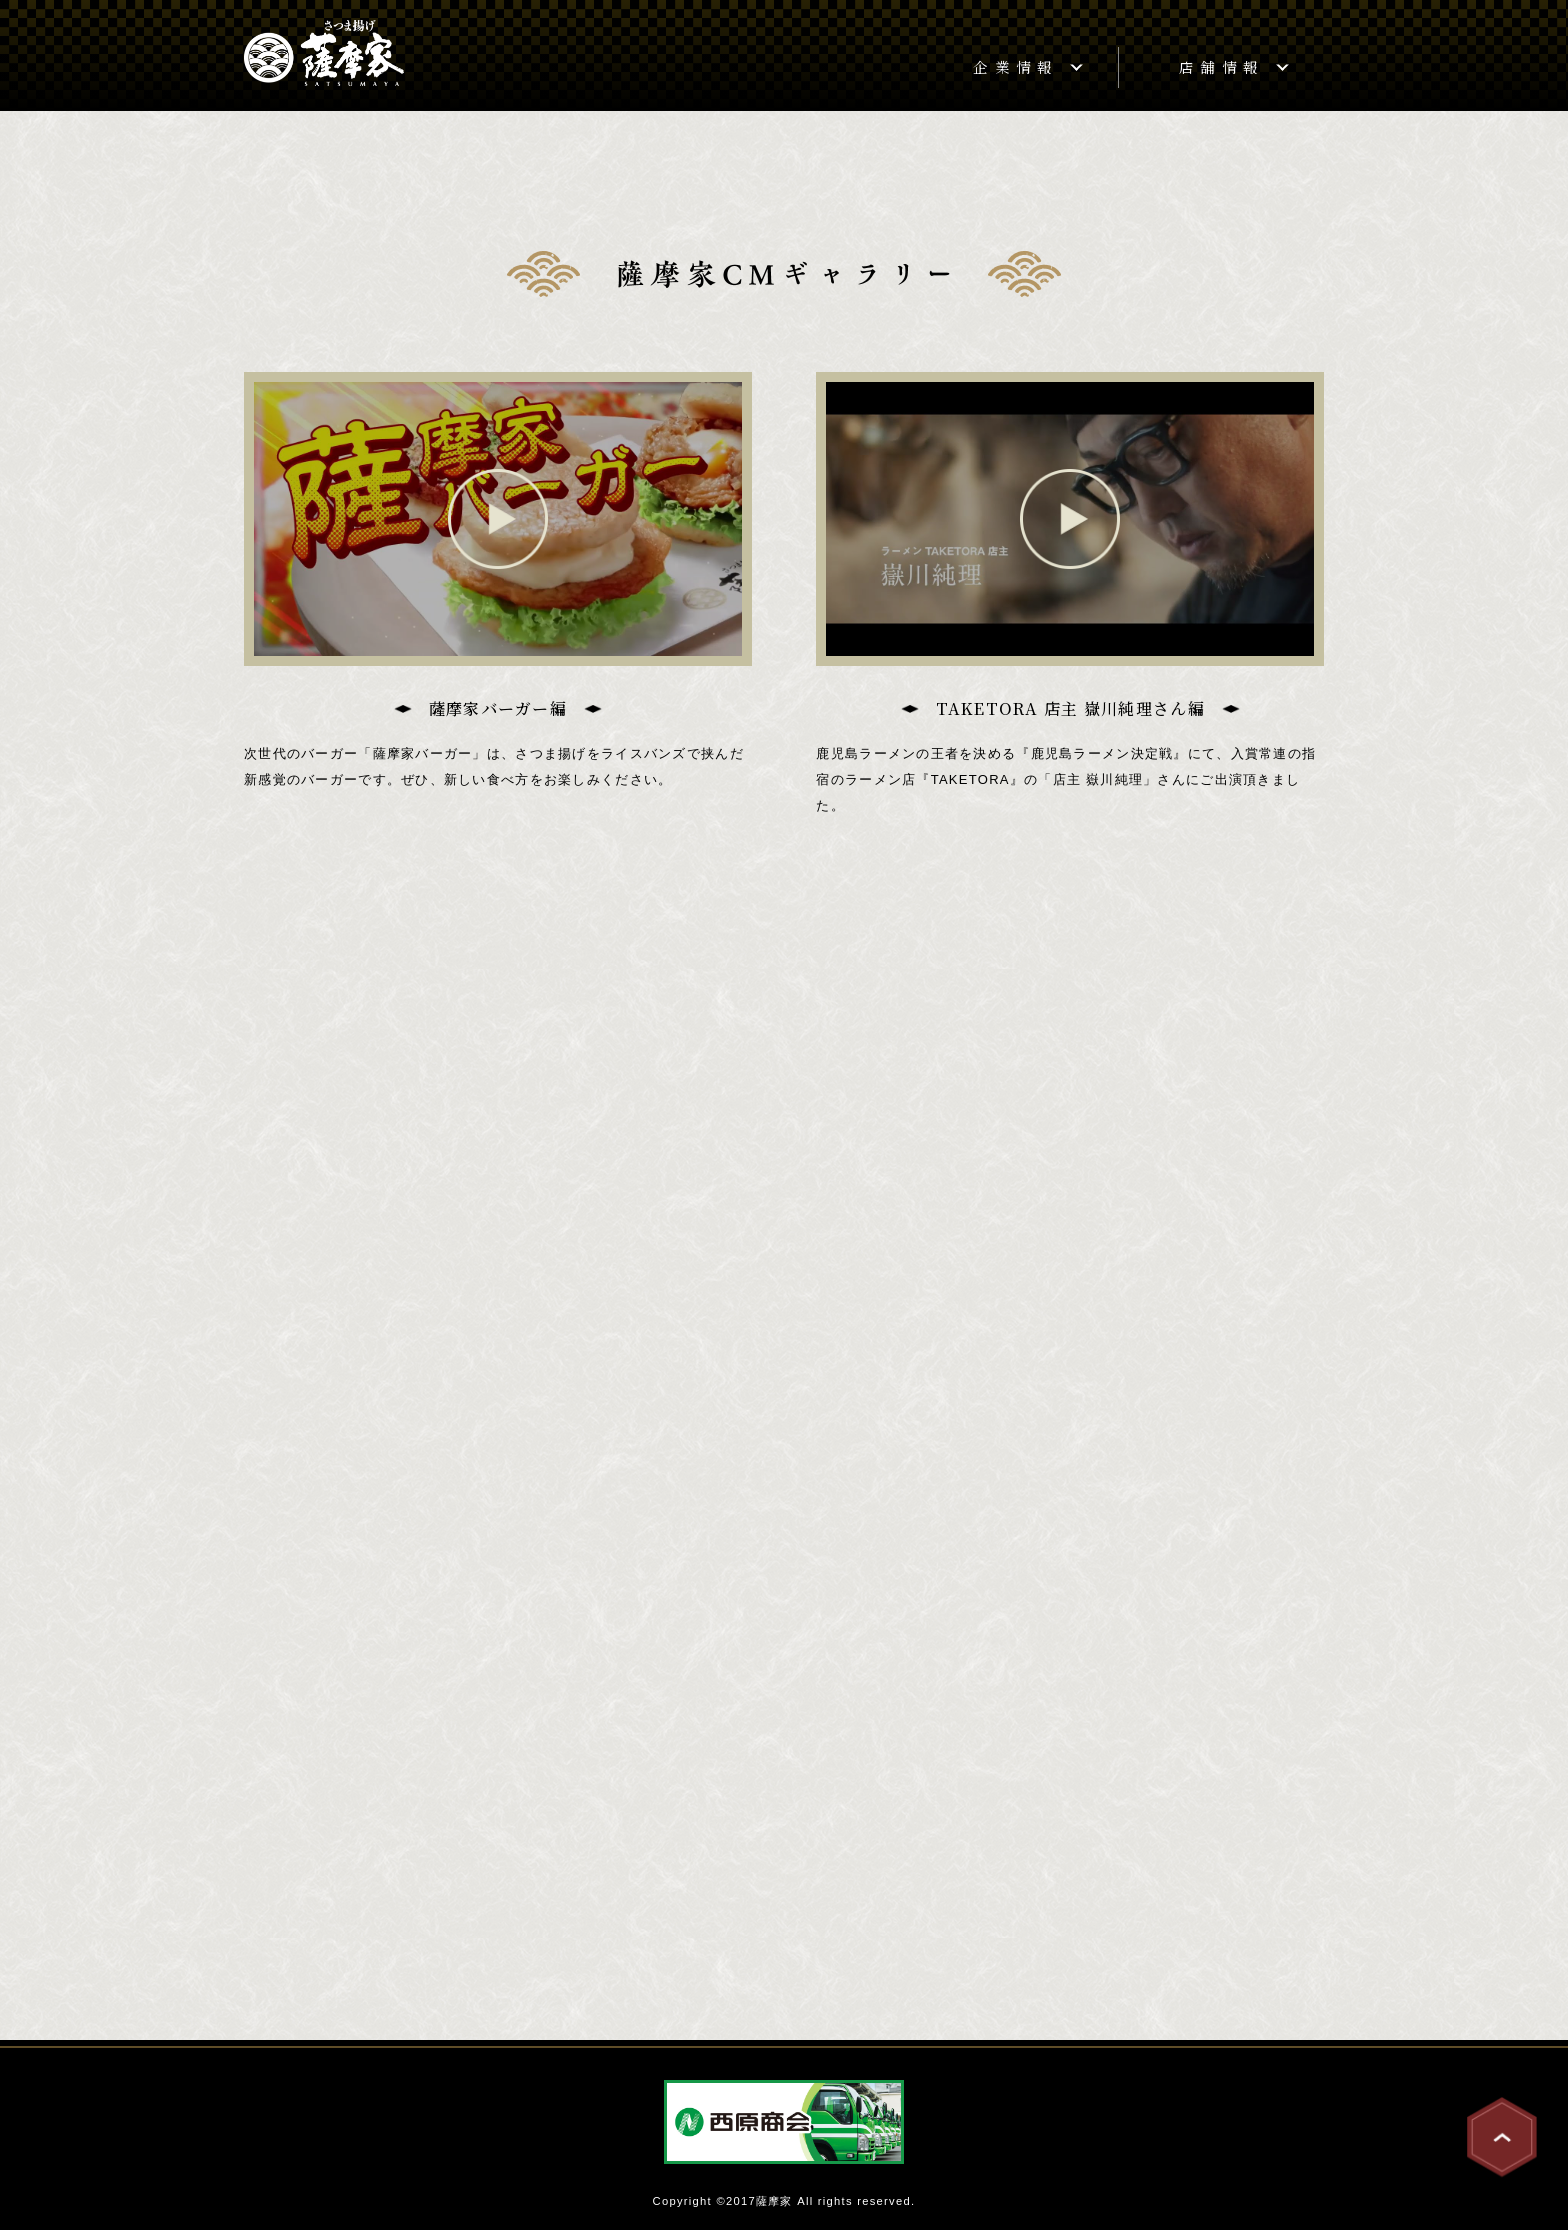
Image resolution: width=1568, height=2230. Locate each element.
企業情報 (1015, 66)
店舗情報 (1221, 66)
